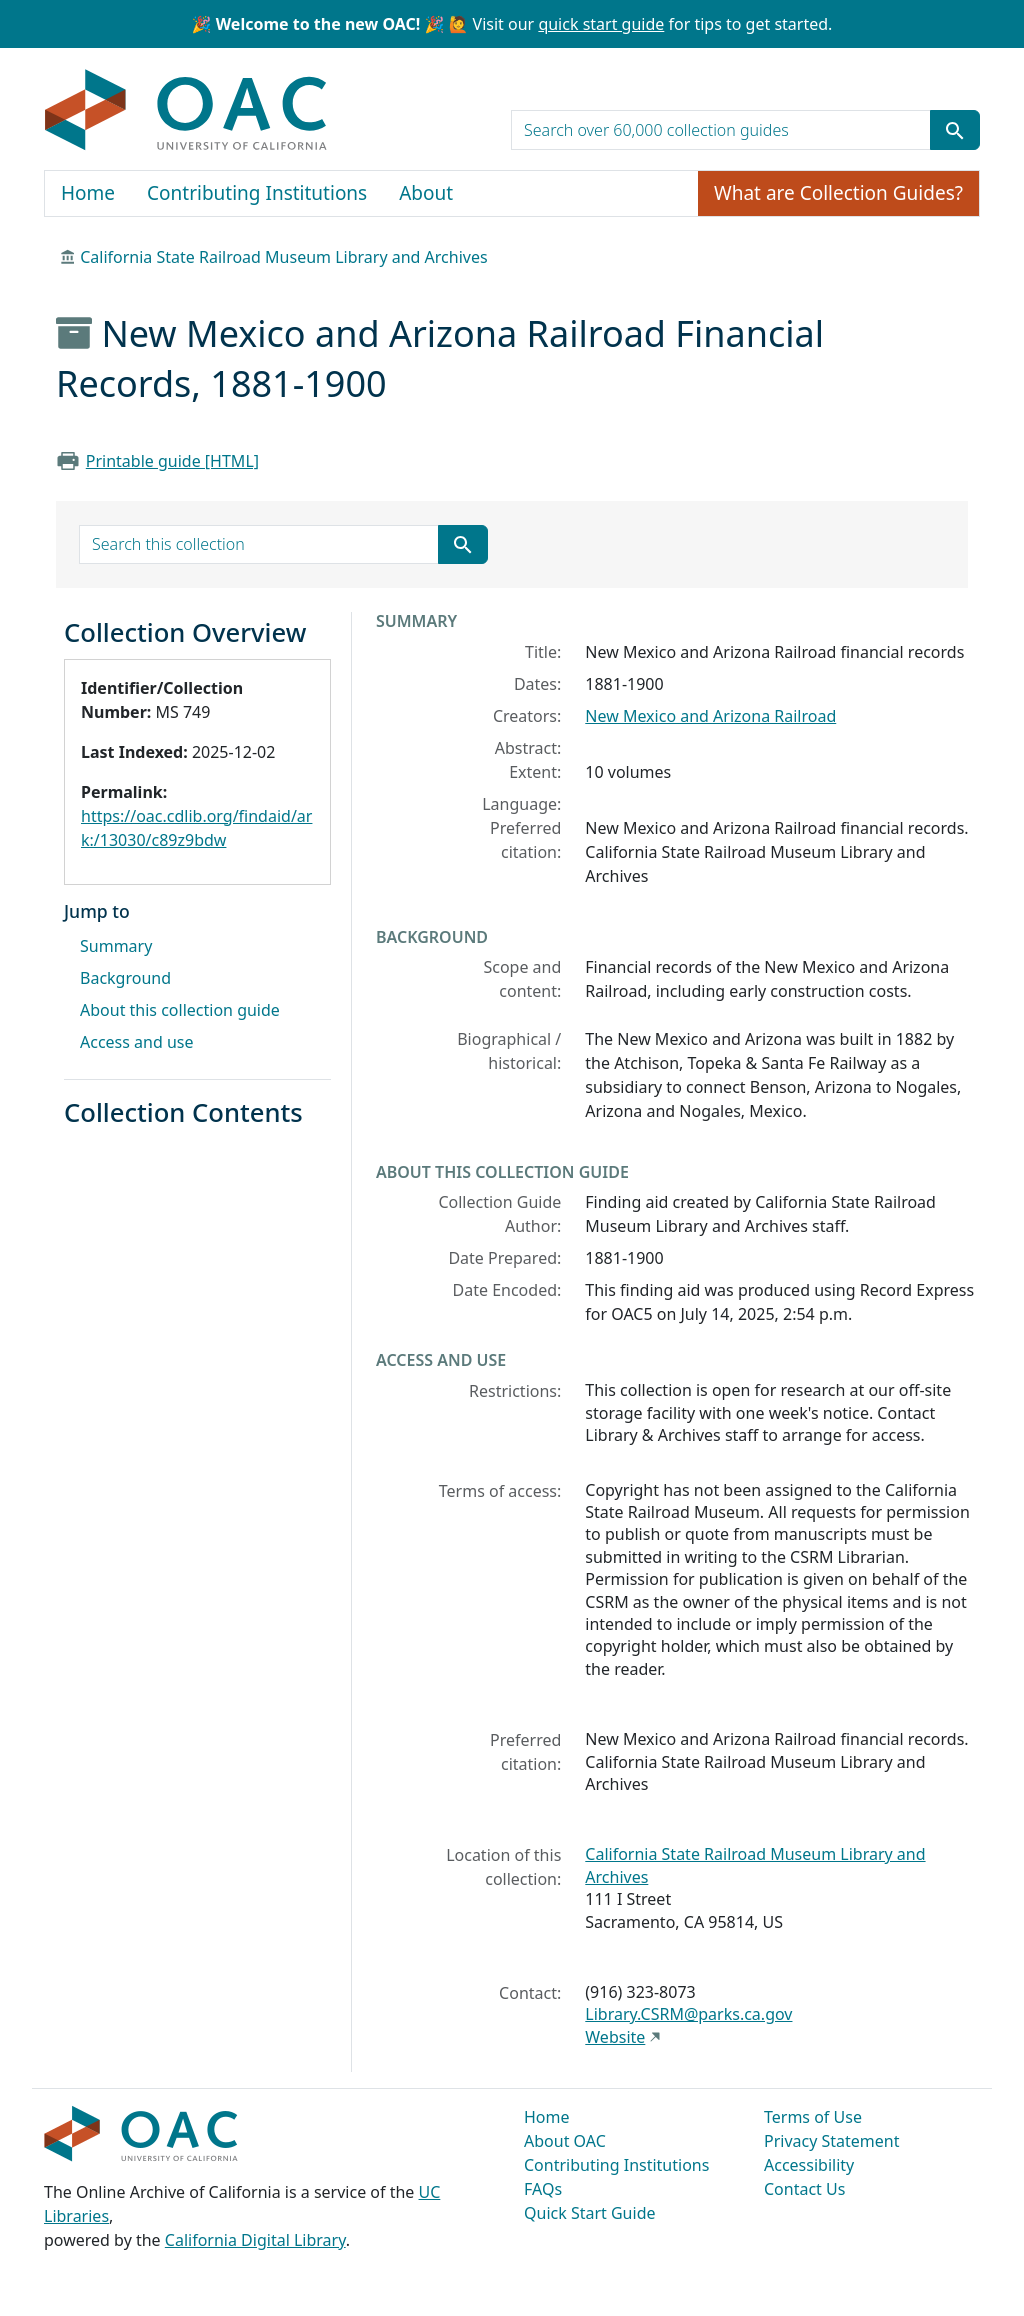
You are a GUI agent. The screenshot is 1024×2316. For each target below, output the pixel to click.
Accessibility (809, 2165)
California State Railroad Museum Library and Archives (283, 257)
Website (615, 2037)
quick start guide (601, 24)
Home (88, 193)
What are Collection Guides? (838, 193)
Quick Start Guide (590, 2213)
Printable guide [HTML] (172, 461)
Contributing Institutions (257, 193)
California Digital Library (255, 2240)
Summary (116, 946)
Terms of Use (813, 2117)
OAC (186, 111)
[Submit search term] (955, 130)
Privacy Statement (832, 2141)
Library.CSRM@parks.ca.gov (688, 2014)
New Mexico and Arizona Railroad (710, 716)
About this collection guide (180, 1010)
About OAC (565, 2141)
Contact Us (804, 2189)
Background (125, 978)
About (426, 193)
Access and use (137, 1042)
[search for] (721, 130)
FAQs (543, 2189)
